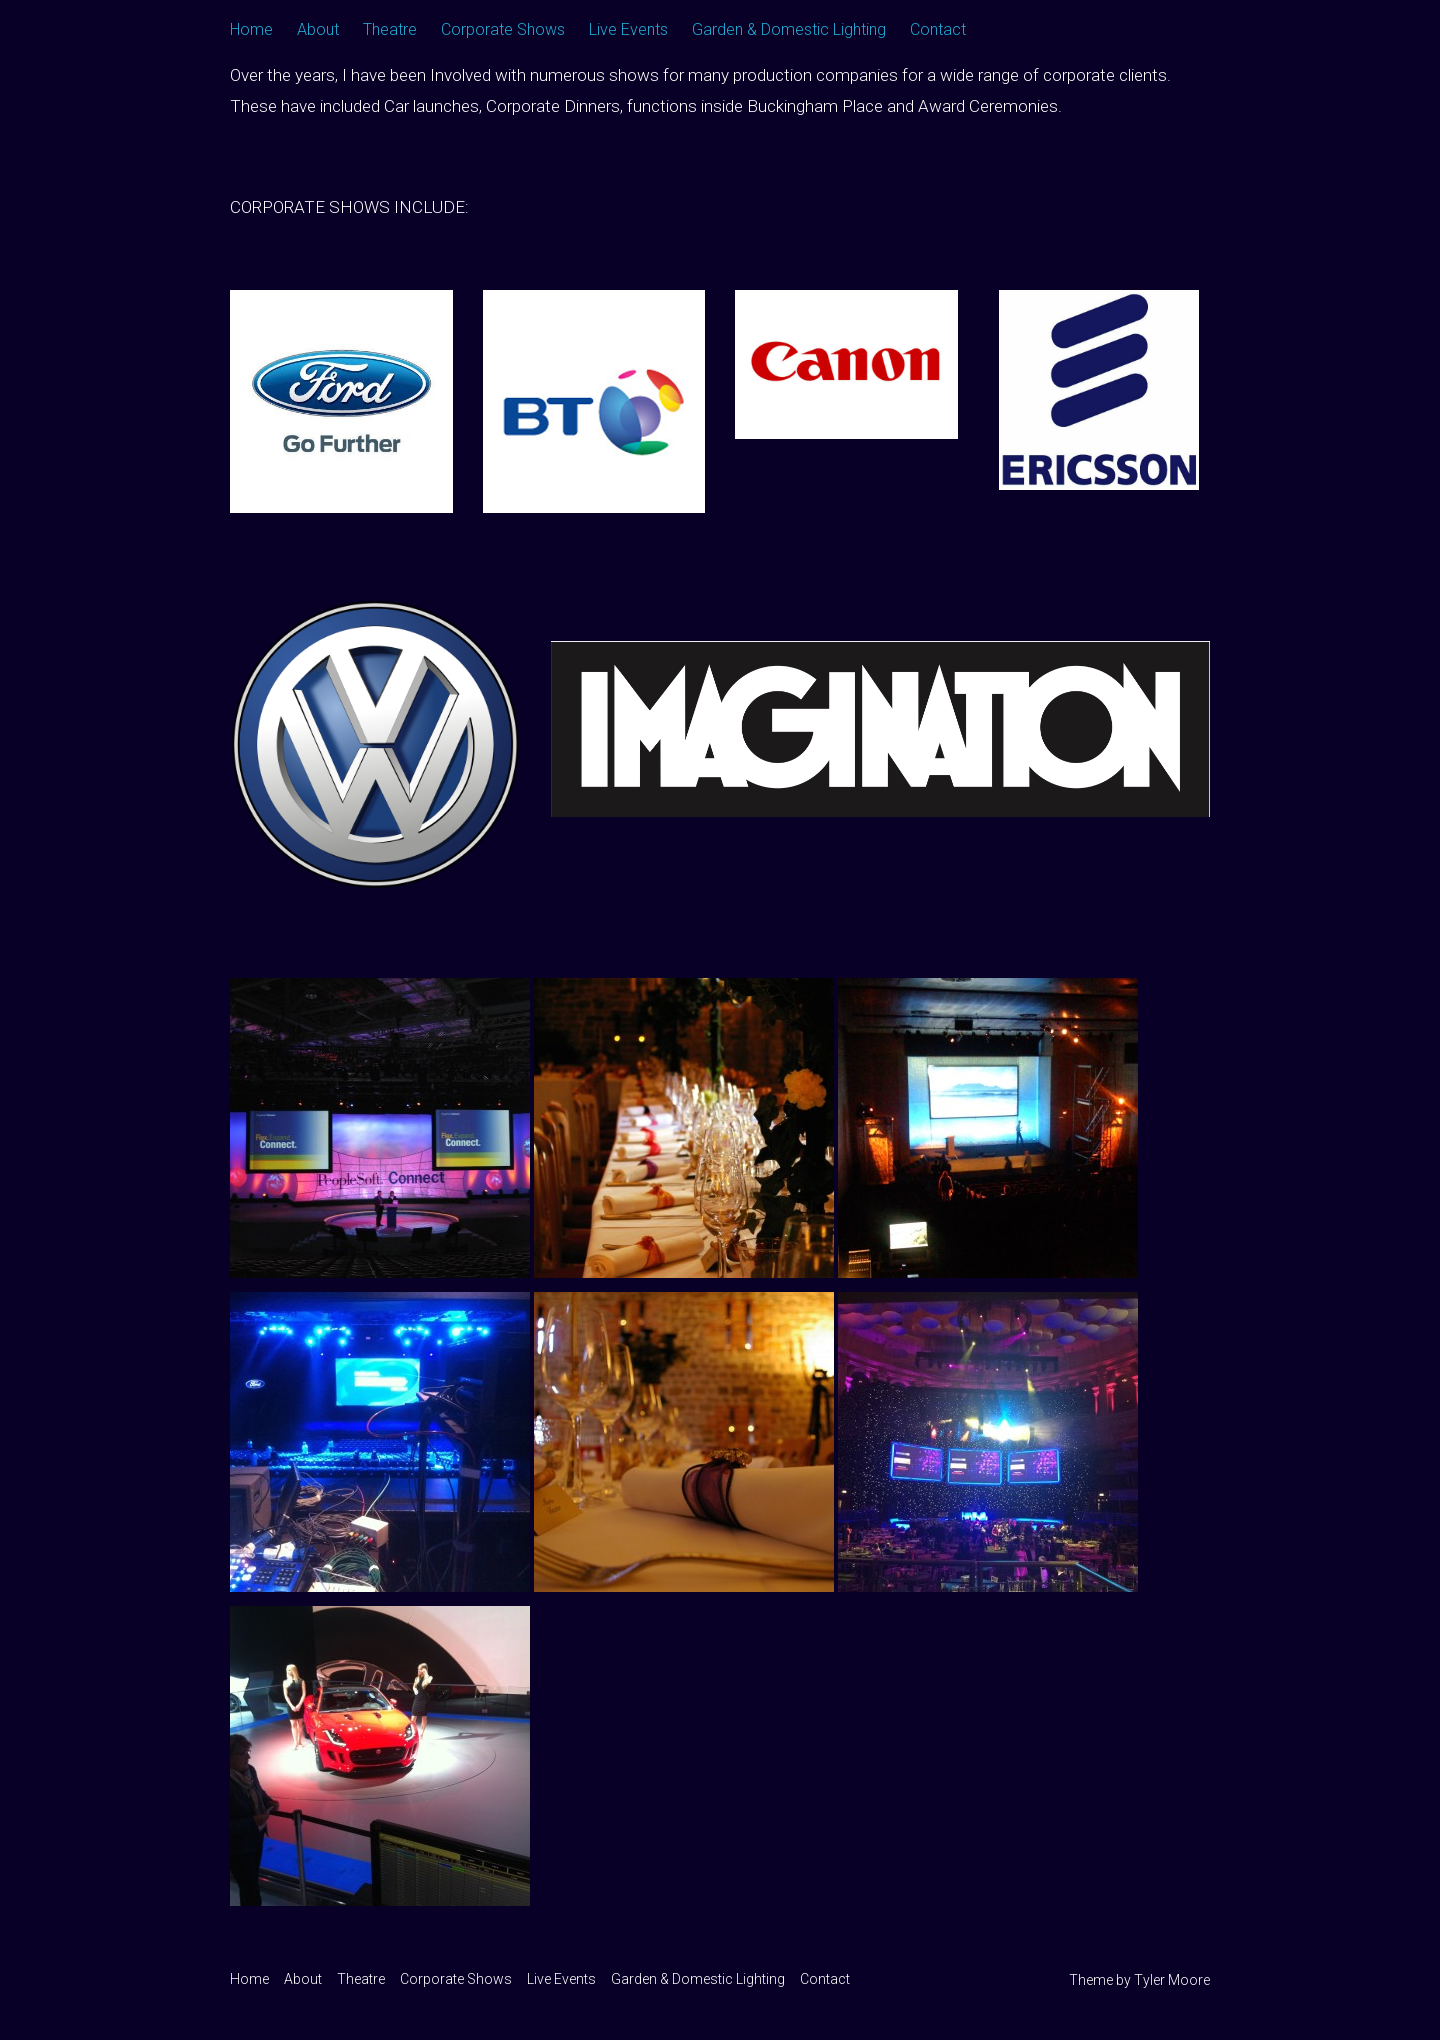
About (318, 29)
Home (251, 29)
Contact (938, 29)
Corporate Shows (503, 29)
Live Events (628, 29)
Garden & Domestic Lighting (789, 29)
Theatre (390, 29)
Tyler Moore (1172, 1980)
